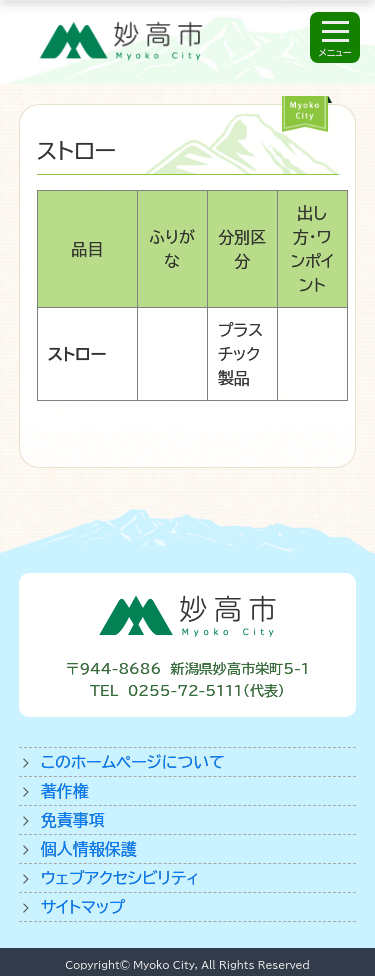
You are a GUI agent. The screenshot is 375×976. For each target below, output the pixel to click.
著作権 (65, 791)
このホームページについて (133, 762)
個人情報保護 (89, 849)
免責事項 (73, 820)
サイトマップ (83, 907)
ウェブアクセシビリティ (120, 878)
